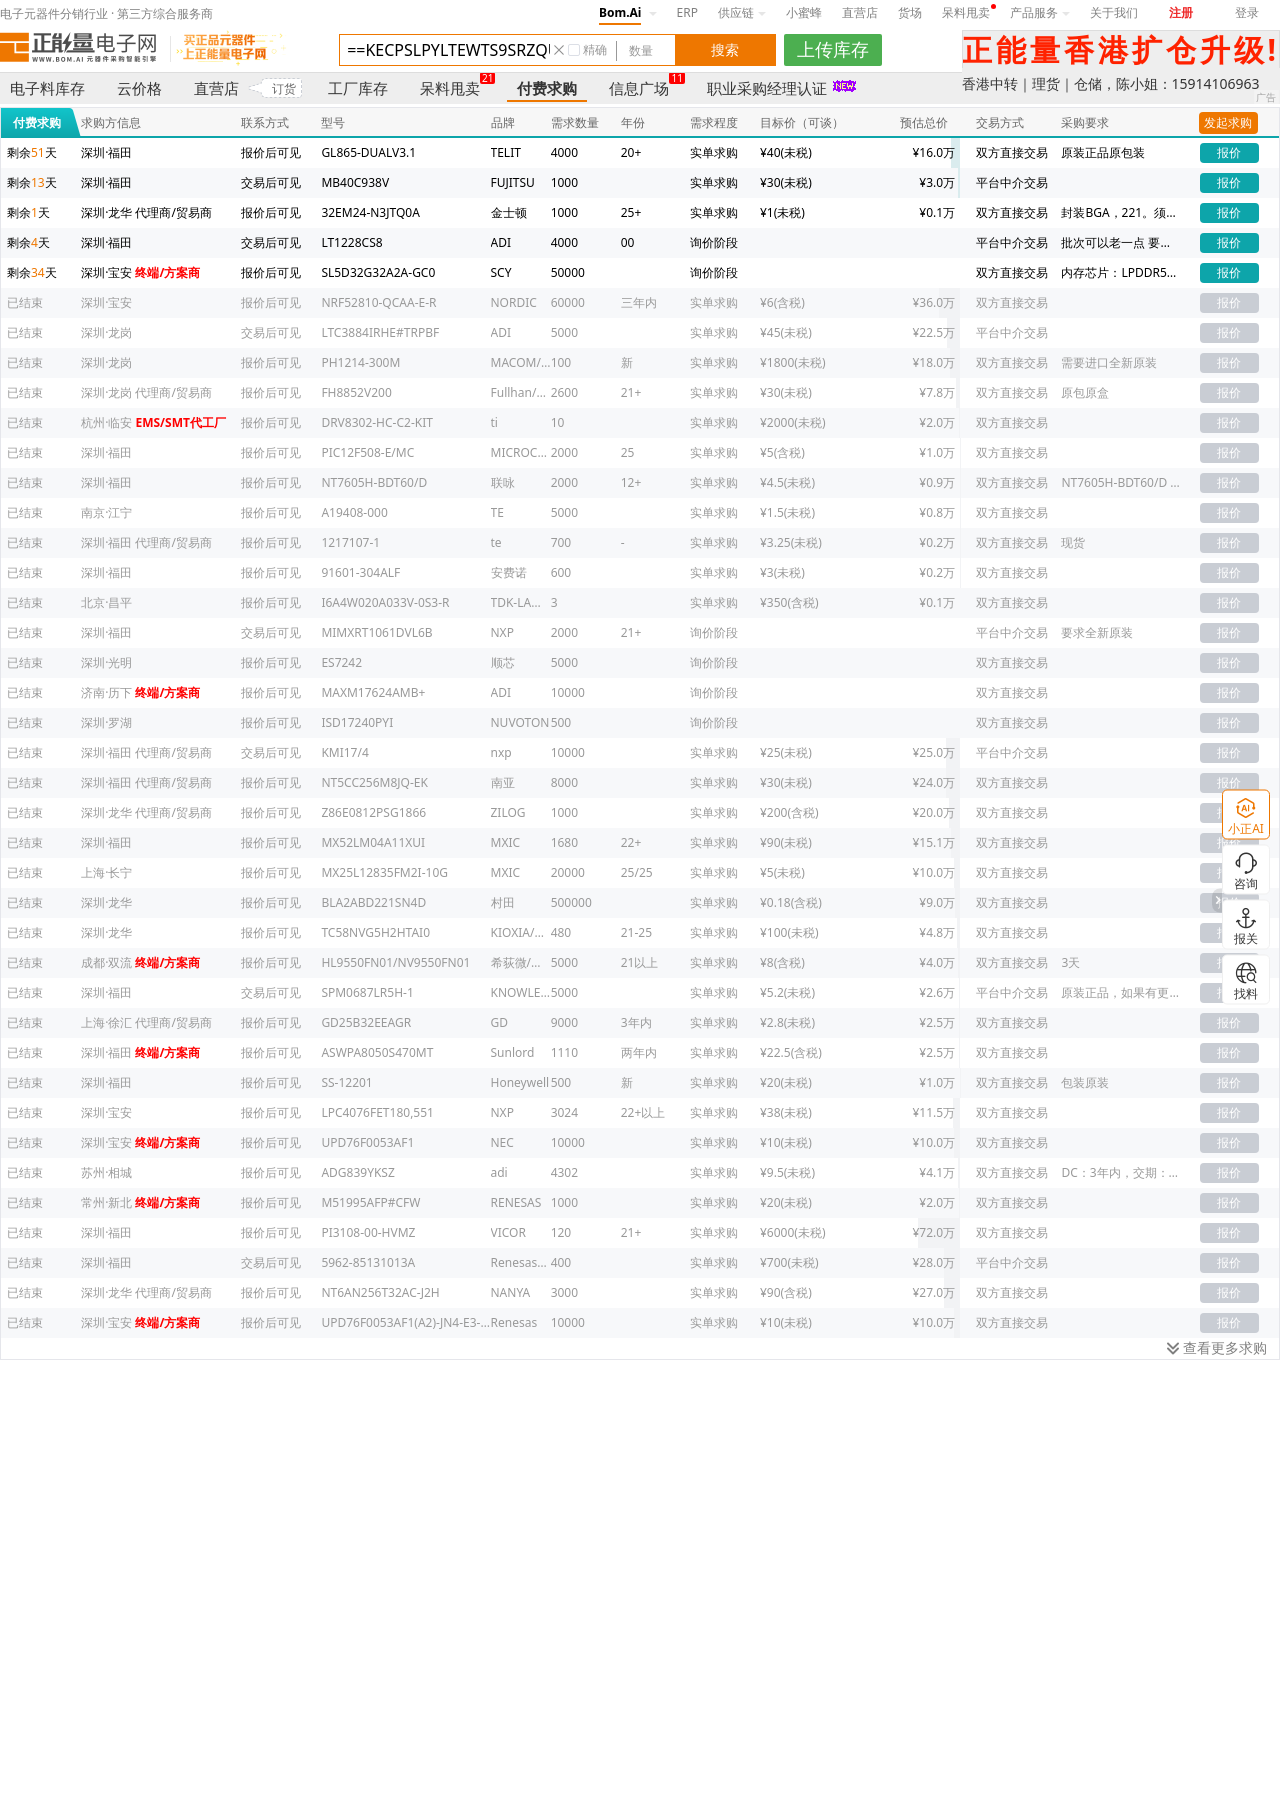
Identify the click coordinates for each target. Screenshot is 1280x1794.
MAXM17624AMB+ (373, 692)
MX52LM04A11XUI (373, 842)
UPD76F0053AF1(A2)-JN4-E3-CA (408, 1322)
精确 (595, 49)
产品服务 (1040, 12)
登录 (1247, 12)
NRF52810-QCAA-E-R (378, 302)
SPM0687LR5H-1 (367, 992)
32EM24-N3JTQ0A (370, 212)
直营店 (860, 12)
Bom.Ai (620, 12)
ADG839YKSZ (357, 1172)
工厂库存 (358, 88)
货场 (910, 12)
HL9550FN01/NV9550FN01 (395, 962)
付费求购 (547, 88)
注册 (1181, 12)
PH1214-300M (360, 362)
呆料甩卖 (966, 12)
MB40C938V (355, 182)
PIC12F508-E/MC (367, 452)
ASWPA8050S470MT (377, 1052)
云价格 (139, 88)
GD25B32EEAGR (366, 1022)
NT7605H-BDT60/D (374, 482)
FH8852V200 (356, 392)
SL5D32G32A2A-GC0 (378, 272)
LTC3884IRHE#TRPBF (380, 332)
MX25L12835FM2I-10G (384, 872)
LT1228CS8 (351, 242)
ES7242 (341, 662)
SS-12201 (346, 1082)
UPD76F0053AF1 (367, 1142)
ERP (687, 12)
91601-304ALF (360, 572)
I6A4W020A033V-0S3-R (385, 602)
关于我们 (1114, 12)
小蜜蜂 (804, 12)
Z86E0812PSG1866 (373, 812)
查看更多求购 (1217, 1347)
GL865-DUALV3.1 (368, 152)
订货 (284, 88)
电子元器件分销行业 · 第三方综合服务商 (106, 13)
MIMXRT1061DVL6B (376, 632)
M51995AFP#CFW (370, 1202)
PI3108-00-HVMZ (368, 1232)
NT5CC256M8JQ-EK (374, 782)
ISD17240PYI (357, 722)
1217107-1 (350, 542)
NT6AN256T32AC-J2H (380, 1292)
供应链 (742, 12)
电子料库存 (47, 88)
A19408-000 (354, 512)
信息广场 (639, 88)
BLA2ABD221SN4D (373, 902)
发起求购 (1228, 122)
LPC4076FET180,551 (377, 1112)
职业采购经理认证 (767, 88)
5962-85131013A (368, 1262)
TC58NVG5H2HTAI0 (375, 932)
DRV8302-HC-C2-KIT (377, 422)
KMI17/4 (344, 752)
